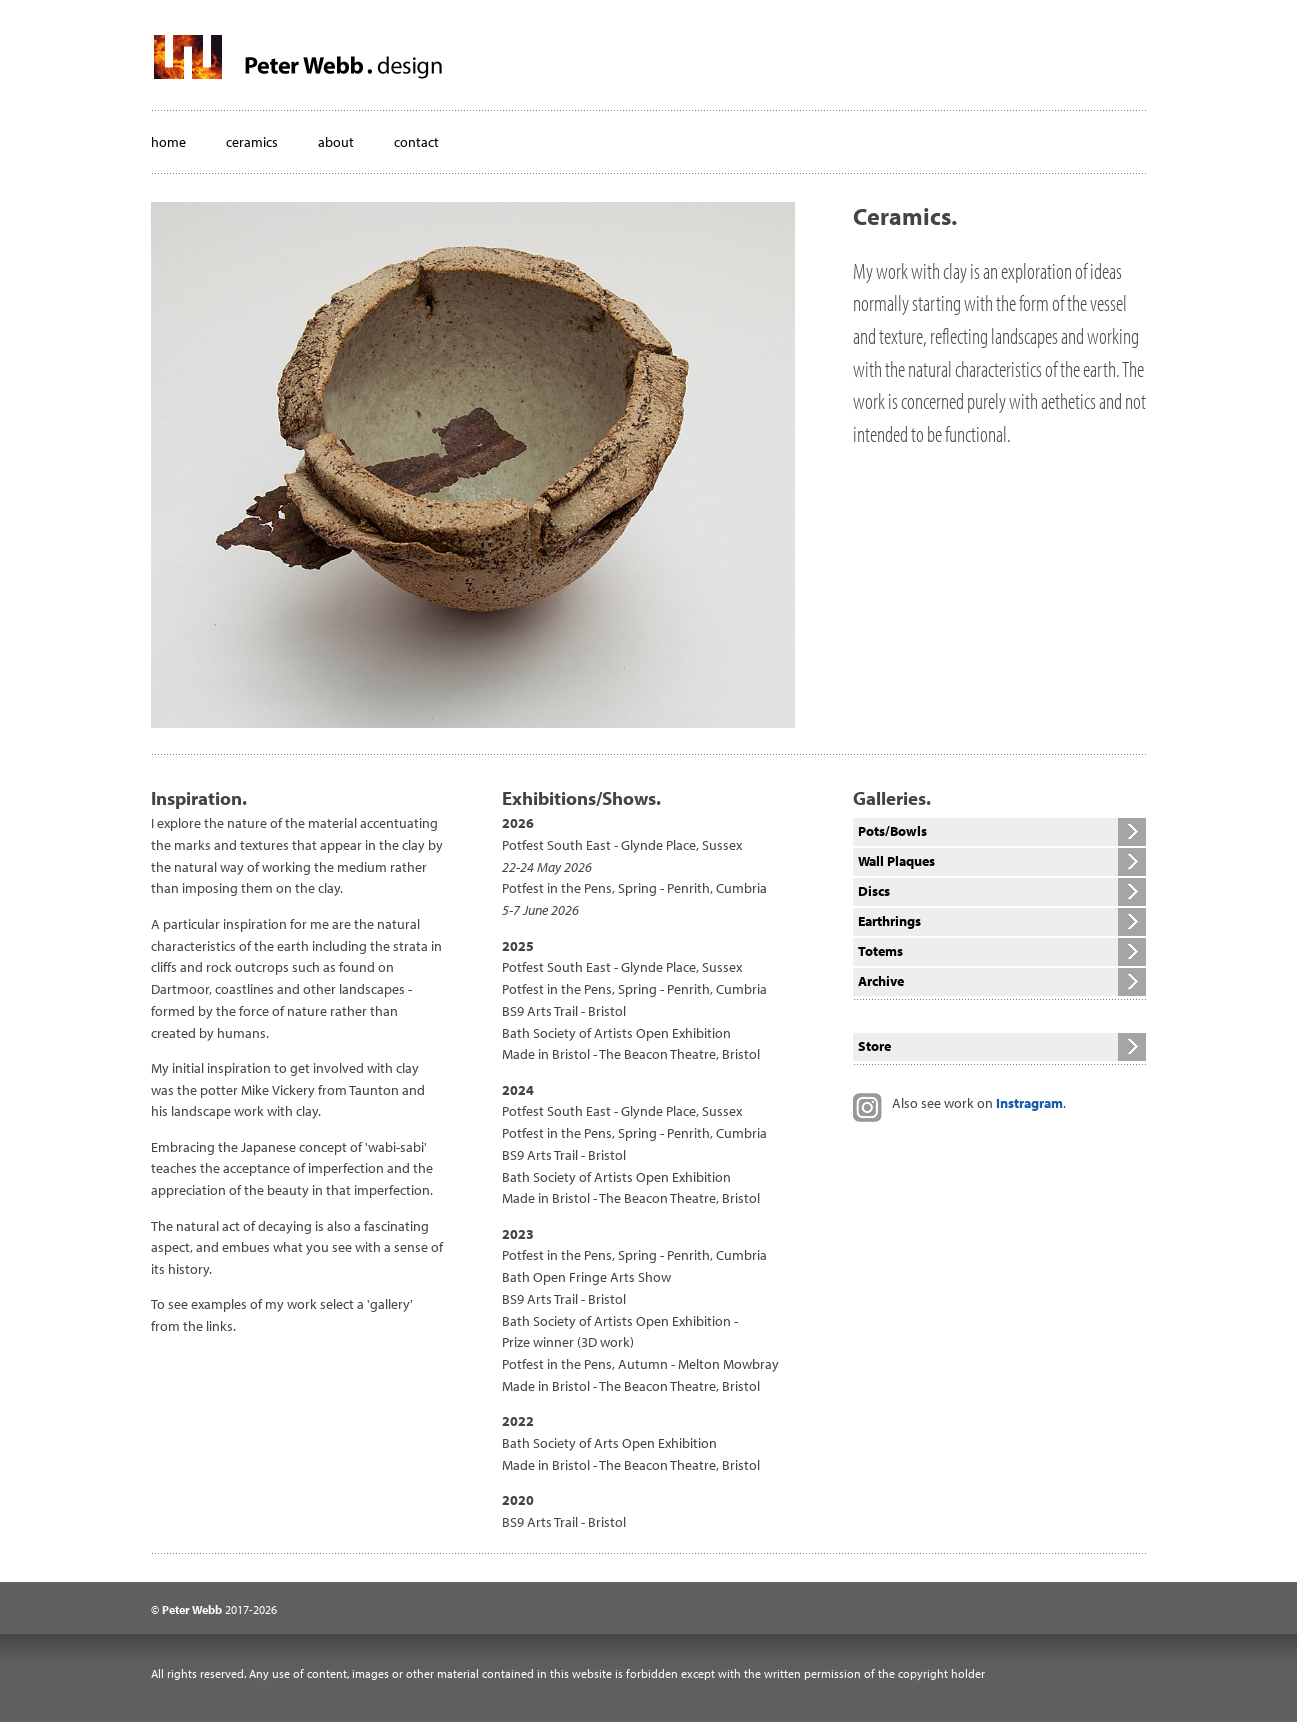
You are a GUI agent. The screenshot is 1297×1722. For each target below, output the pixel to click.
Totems (880, 951)
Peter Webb (192, 1609)
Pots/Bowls (892, 831)
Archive (881, 981)
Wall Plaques (896, 861)
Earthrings (889, 921)
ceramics (252, 142)
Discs (874, 891)
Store (874, 1046)
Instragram (1029, 1103)
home (168, 142)
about (336, 142)
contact (416, 142)
